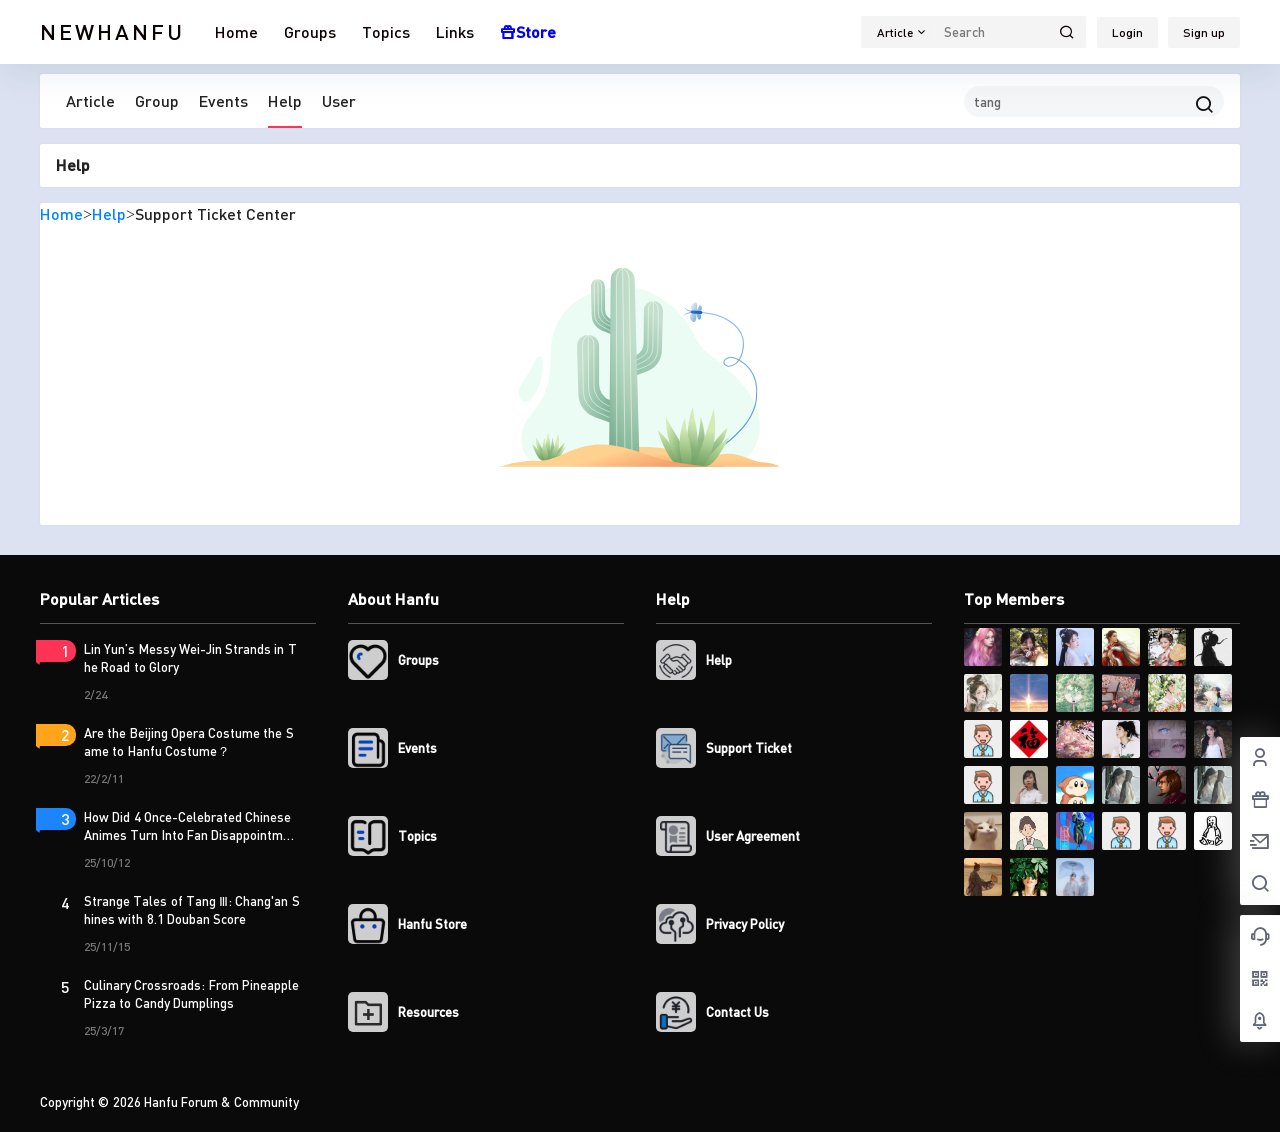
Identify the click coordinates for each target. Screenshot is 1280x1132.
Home (236, 31)
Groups (310, 31)
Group (157, 100)
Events (223, 100)
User (339, 100)
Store (528, 31)
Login (1127, 32)
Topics (386, 31)
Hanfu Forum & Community (220, 1102)
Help (285, 100)
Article (90, 100)
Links (455, 31)
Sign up (1204, 32)
